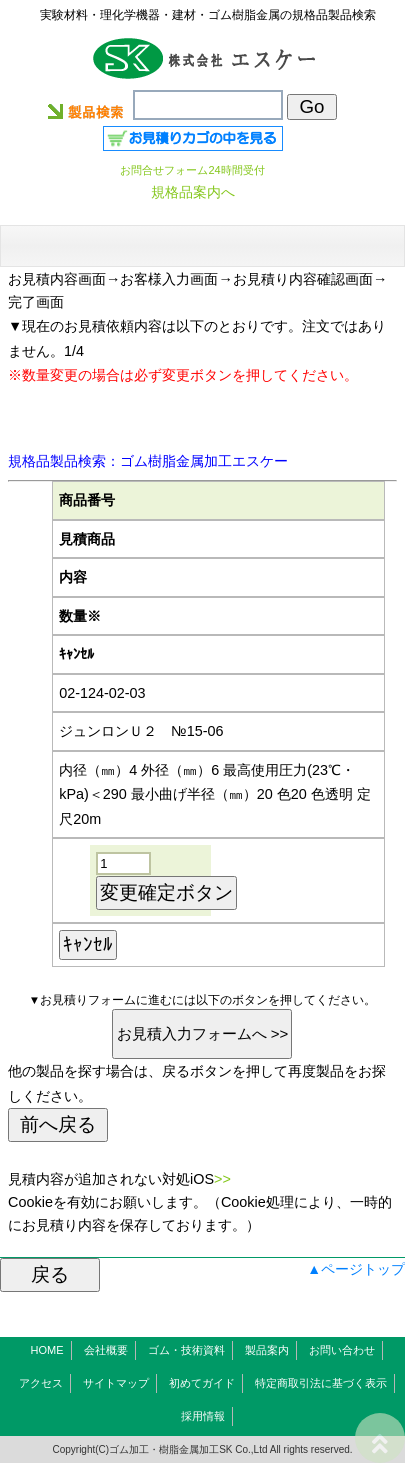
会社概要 (106, 1350)
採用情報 (203, 1416)
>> (222, 1179)
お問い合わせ (342, 1350)
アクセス (41, 1383)
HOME (47, 1350)
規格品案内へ (193, 192)
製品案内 (267, 1350)
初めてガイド (202, 1383)
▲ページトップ (356, 1269)
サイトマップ (116, 1383)
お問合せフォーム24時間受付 (192, 170)
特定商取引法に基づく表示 (321, 1383)
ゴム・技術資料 (186, 1350)
